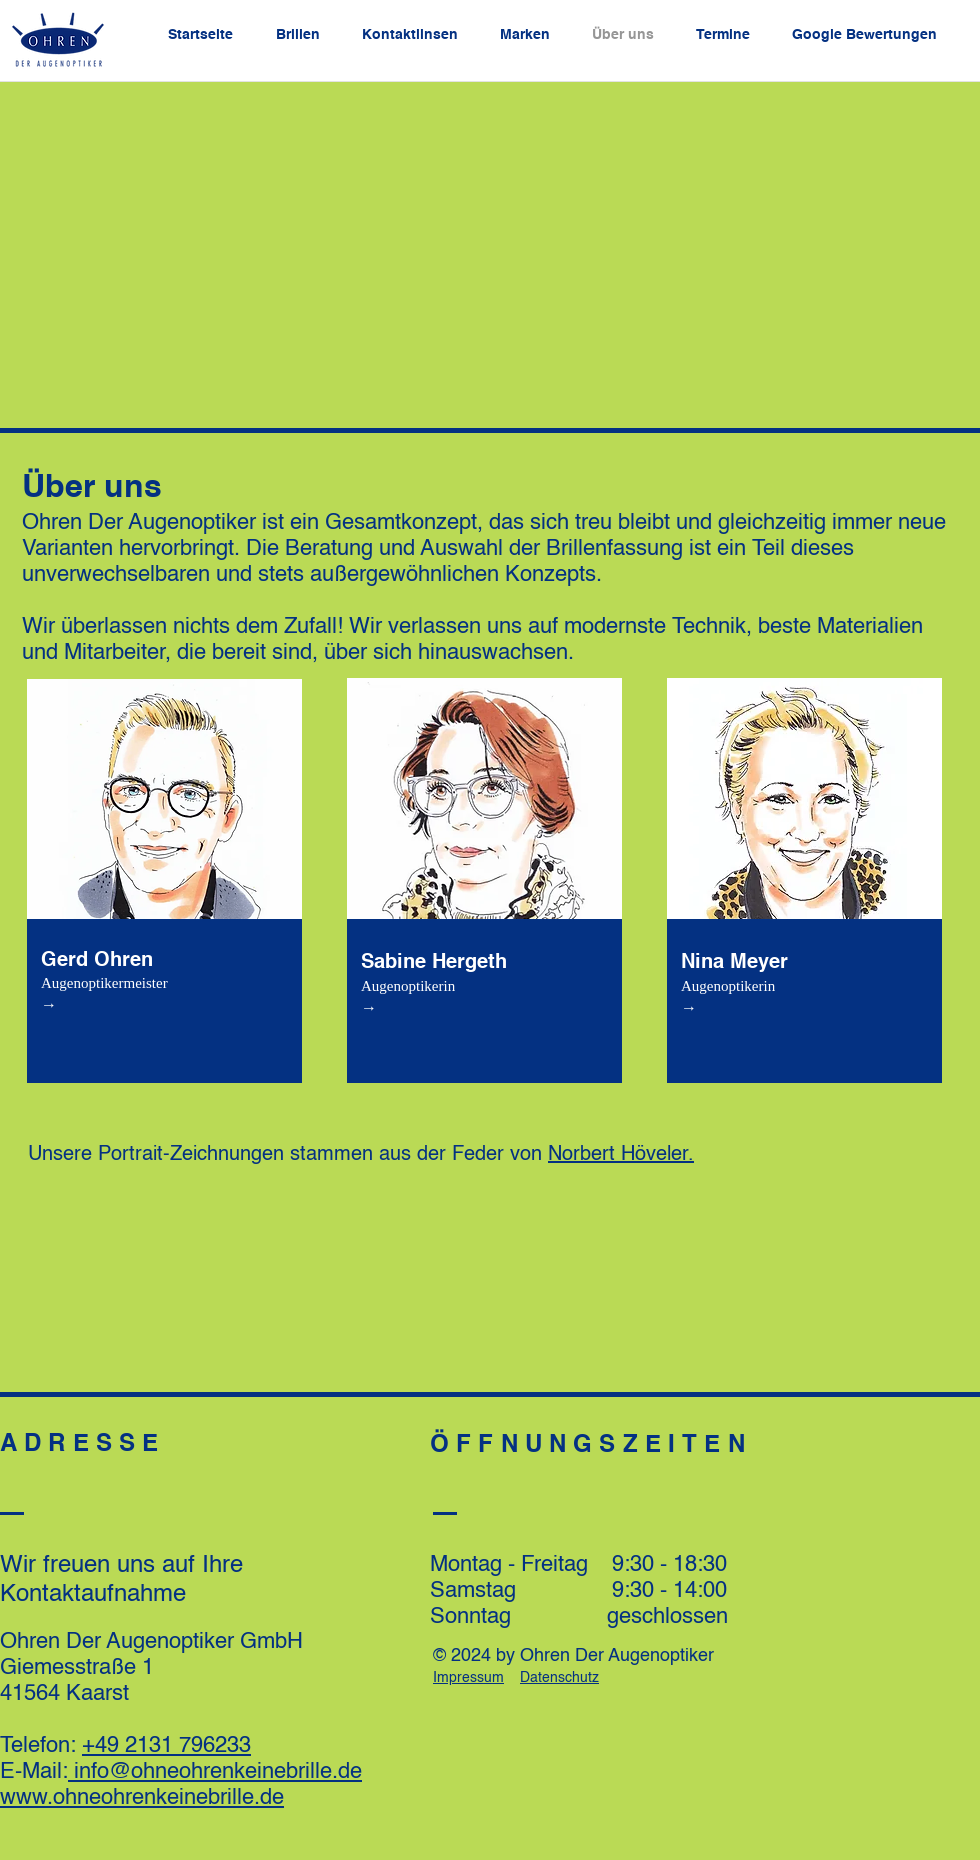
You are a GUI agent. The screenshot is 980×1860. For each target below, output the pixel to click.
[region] (169, 875)
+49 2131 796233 (166, 1746)
